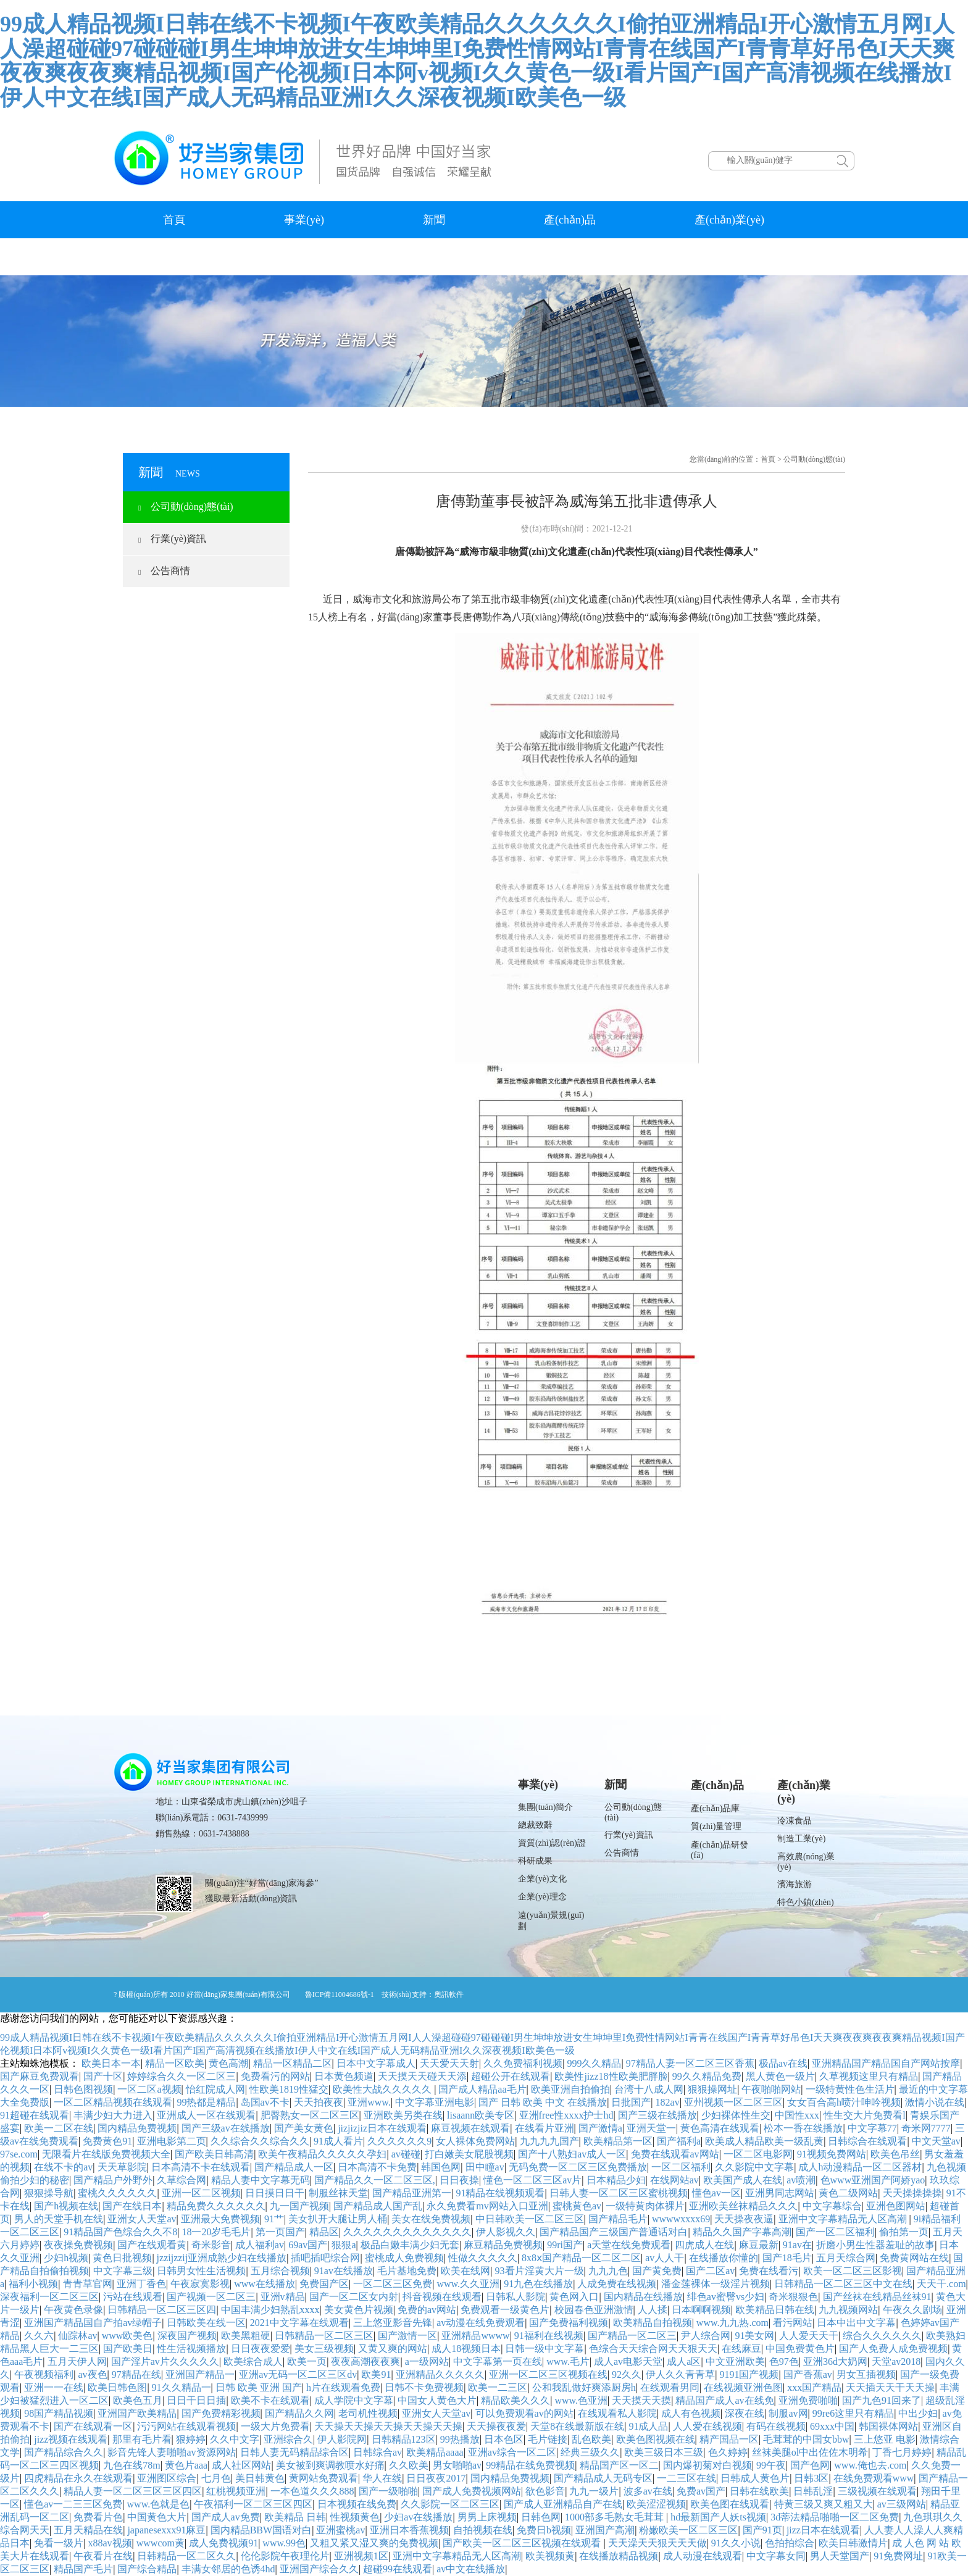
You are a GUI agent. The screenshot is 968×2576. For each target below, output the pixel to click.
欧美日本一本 (111, 2063)
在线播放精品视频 (618, 2556)
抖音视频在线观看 (442, 2296)
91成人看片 (338, 2141)
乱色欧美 (591, 2439)
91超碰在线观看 (34, 2115)
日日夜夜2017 (435, 2478)
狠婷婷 (191, 2439)
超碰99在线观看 (397, 2569)
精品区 (324, 2232)
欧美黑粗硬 (245, 2335)
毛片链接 (547, 2439)
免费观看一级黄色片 (505, 2309)
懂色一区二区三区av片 (532, 2180)
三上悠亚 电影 (885, 2439)
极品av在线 (783, 2063)
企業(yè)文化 (542, 1878)
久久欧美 (408, 2465)
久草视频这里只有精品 (868, 2076)
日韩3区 (811, 2478)
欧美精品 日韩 (295, 2517)
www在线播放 (264, 2283)
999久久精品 (594, 2063)
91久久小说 (736, 2543)
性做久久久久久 (482, 2258)
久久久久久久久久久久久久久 (407, 2232)
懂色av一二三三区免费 (73, 2504)
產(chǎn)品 (570, 220)
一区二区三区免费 (392, 2283)
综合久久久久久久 (882, 2335)
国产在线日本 (132, 2206)
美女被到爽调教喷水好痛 (330, 2465)
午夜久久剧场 (912, 2309)
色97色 (784, 2361)
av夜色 (92, 2374)
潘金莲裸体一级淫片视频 (715, 2283)
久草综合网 (181, 2180)
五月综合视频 (280, 2270)
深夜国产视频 (187, 2335)
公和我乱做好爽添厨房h (584, 2387)
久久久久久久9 (399, 2141)
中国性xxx (797, 2115)
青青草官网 (87, 2283)
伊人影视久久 (505, 2232)
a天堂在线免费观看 (628, 2245)
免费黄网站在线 (914, 2258)
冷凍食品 (794, 1820)
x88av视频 (109, 2543)
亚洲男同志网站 (779, 2193)
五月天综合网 (845, 2258)
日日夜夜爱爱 (260, 2348)
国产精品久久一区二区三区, (374, 2180)
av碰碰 (405, 2154)
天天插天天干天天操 (890, 2387)
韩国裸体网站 (888, 2426)
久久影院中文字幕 (754, 2167)
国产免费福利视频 (568, 2322)
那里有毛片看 (142, 2439)
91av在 (797, 2245)
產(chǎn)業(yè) (729, 220)
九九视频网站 (848, 2309)
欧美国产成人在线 (742, 2180)
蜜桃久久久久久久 (117, 2193)
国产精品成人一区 (293, 2167)
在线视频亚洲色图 (743, 2387)
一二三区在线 (686, 2478)
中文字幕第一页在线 (497, 2361)
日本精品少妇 (616, 2180)
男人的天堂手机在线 (58, 2219)
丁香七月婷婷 (902, 2452)
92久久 (626, 2374)
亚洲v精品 (283, 2296)
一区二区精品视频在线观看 (113, 2102)
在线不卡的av (63, 2167)
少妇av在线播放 (418, 2517)
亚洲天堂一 (651, 2128)
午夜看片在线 (103, 2556)
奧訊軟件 (449, 1994)
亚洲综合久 (288, 2439)
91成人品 (648, 2426)
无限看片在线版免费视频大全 (106, 2154)
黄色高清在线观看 (719, 2128)
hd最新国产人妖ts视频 (718, 2517)
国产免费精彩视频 (221, 2413)
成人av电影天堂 (628, 2361)
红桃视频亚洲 (235, 2491)
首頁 (174, 220)
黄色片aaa (186, 2465)
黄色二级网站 (848, 2193)
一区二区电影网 (758, 2154)
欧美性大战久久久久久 (383, 2089)
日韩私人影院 (515, 2296)
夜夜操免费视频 (78, 2245)
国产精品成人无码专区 (603, 2478)
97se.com (19, 2154)
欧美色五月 (137, 2400)
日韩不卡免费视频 (424, 2387)
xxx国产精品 (814, 2387)
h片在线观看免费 (343, 2387)
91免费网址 (898, 2556)
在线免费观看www (873, 2478)
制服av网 (788, 2413)
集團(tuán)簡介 (545, 1807)
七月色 (216, 2478)
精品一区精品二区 (292, 2063)
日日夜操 (459, 2180)
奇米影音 (211, 2245)
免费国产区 (324, 2283)
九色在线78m (131, 2465)
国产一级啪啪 (388, 2491)
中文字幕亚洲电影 (434, 2102)
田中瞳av (484, 2167)
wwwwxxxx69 (681, 2219)
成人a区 (684, 2361)
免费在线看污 (768, 2270)
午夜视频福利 (43, 2374)
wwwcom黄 (160, 2543)
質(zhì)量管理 (716, 1826)
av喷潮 (801, 2180)
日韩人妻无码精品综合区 (294, 2452)
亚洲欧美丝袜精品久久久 (743, 2206)
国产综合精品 (147, 2569)
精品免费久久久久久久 (216, 2206)
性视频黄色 (355, 2517)
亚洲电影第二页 (171, 2141)
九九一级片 (594, 2491)
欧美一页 (307, 2361)
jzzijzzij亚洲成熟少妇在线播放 (222, 2258)
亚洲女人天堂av (141, 2219)
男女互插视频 (866, 2374)
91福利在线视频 (548, 2335)
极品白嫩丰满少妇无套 (410, 2245)
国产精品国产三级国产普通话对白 (614, 2232)
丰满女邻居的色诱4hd (228, 2569)
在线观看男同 (669, 2387)
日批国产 (631, 2102)
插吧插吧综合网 (325, 2258)
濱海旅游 (794, 1884)
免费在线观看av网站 (675, 2154)
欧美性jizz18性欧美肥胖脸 (610, 2076)
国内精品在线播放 (643, 2296)
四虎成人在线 (704, 2245)
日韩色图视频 (83, 2089)
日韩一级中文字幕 (544, 2348)
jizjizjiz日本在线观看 (382, 2128)
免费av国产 (701, 2491)
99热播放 (460, 2439)
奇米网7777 (926, 2128)
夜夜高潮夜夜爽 (365, 2361)
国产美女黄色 (303, 2128)
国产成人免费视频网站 (471, 2491)
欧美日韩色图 (117, 2387)
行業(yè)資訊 (172, 538)
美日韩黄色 (260, 2478)
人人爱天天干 (808, 2335)
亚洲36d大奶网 (835, 2361)
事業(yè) (304, 220)
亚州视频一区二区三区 (733, 2102)
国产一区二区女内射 (353, 2296)
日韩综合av (377, 2452)
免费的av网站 (427, 2309)
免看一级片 (58, 2543)
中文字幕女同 (776, 2556)
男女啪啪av (457, 2465)
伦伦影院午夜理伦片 (285, 2556)
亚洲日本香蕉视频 (409, 2530)
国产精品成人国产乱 (377, 2206)
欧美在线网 (465, 2270)
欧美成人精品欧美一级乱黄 (764, 2141)
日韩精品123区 (404, 2439)
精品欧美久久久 (515, 2400)
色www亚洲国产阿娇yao (872, 2180)
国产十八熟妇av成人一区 (572, 2154)
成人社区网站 (241, 2465)
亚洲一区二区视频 (201, 2193)
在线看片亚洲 (544, 2128)
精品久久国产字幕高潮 (742, 2232)
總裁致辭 (535, 1825)
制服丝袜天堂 (338, 2193)
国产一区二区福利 (835, 2232)
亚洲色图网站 (895, 2206)
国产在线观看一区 (93, 2426)
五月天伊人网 (77, 2361)
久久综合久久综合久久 (260, 2141)
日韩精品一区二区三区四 (161, 2309)
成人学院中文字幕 (353, 2400)
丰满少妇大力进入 (112, 2115)
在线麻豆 (741, 2348)
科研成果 (535, 1860)
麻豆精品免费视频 (503, 2245)
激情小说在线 (934, 2102)
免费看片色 (98, 2517)
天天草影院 (122, 2167)
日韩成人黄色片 (755, 2478)
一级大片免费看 (275, 2426)
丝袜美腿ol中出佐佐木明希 (810, 2452)
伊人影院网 (342, 2439)
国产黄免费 (657, 2270)
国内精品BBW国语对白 (261, 2530)
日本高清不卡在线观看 (200, 2167)
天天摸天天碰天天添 (422, 2076)
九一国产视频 (299, 2206)
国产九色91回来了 (881, 2400)
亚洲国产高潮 (605, 2530)
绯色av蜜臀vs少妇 (725, 2296)
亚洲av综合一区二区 (512, 2452)
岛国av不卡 (265, 2102)
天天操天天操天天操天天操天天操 (388, 2426)
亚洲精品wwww (475, 2335)
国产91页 (762, 2530)
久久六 (39, 2335)
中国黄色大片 (156, 2517)
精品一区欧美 (174, 2063)
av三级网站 (901, 2504)
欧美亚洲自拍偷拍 (570, 2089)
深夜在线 (744, 2413)
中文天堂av (936, 2141)
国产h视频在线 (66, 2206)
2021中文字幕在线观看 (299, 2322)
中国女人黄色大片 (437, 2400)
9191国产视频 (748, 2374)
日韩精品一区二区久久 (186, 2556)
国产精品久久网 (299, 2413)
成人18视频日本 (466, 2348)
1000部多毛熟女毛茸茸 (615, 2517)
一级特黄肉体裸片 (645, 2206)
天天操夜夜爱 (496, 2426)
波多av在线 (648, 2491)
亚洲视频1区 (361, 2556)
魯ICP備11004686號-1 (339, 1994)
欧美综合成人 (253, 2361)
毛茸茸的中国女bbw (806, 2439)
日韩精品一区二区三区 (324, 2335)
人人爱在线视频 (707, 2426)
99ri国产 (565, 2245)
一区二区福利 (681, 2167)
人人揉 (652, 2309)
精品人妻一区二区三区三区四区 (133, 2491)
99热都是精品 (206, 2102)
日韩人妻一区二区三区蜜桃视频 (618, 2193)
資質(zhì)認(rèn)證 (552, 1843)
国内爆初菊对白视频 (707, 2465)
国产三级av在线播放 (226, 2128)
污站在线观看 (132, 2296)
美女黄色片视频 (358, 2309)
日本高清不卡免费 (377, 2167)
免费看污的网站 (275, 2076)
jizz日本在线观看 (823, 2530)
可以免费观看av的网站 (524, 2413)
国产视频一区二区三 (211, 2296)
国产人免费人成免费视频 (893, 2348)
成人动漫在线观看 (702, 2556)
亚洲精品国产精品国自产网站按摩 (886, 2063)
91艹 (274, 2219)
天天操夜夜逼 (744, 2219)
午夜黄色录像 (73, 2309)
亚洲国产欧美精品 (137, 2413)
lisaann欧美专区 (480, 2115)
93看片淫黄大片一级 (539, 2270)
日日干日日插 (196, 2400)
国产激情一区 (407, 2335)
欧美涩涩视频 (656, 2504)
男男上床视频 (487, 2517)
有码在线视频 (776, 2426)
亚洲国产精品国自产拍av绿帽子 (93, 2322)
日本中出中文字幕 (856, 2322)
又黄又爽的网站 (392, 2348)
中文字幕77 (872, 2128)
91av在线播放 (343, 2270)
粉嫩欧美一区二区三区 (688, 2530)
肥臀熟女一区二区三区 (310, 2115)
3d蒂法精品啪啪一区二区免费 (834, 2517)
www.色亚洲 (580, 2400)
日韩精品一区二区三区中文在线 (843, 2283)
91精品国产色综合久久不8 (120, 2232)
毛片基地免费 (406, 2270)
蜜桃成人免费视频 (404, 2258)
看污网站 (792, 2322)
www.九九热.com (732, 2322)
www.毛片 (568, 2361)
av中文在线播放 (470, 2569)
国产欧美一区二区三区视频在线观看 (523, 2543)
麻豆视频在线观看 (470, 2128)
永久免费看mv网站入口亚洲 (487, 2206)
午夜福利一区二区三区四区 (253, 2504)
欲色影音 (545, 2491)
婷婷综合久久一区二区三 (181, 2076)
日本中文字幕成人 (375, 2063)
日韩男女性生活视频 (201, 2270)
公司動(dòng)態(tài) (185, 506)
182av (668, 2102)
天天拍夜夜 (318, 2102)
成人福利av (259, 2245)
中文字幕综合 (832, 2206)
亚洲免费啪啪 (808, 2400)
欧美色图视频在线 (655, 2439)
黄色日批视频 (122, 2258)
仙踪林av (77, 2335)
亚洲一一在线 (53, 2387)
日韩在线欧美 (759, 2491)
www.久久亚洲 (467, 2283)
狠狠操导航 (48, 2193)
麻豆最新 (758, 2245)
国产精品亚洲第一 (411, 2193)
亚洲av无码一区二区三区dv (298, 2374)
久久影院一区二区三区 (450, 2504)
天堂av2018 (896, 2361)
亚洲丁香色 (141, 2283)
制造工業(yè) (801, 1838)
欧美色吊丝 (895, 2154)
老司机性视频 (368, 2413)
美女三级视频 (324, 2348)
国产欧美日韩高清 (214, 2154)
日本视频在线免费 (356, 2504)
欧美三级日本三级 (663, 2452)
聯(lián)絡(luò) (197, 257)
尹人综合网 (705, 2335)
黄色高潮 (228, 2063)
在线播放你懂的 (723, 2258)
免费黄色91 (107, 2141)
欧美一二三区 (497, 2387)
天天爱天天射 (449, 2063)
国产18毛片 (787, 2258)
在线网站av (674, 2180)
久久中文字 (234, 2439)
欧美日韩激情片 (853, 2543)
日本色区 (504, 2439)
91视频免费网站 (831, 2154)
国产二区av (710, 2270)
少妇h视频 (66, 2258)
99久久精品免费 (706, 2076)
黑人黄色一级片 (780, 2076)
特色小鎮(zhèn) (805, 1902)
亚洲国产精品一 (200, 2374)
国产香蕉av (807, 2374)
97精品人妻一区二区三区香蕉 (690, 2063)
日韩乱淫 (813, 2491)
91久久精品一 (181, 2387)
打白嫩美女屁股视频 (469, 2154)
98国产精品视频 (58, 2413)
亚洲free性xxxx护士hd (566, 2115)
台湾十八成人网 (648, 2089)
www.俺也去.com (870, 2465)
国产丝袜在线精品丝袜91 (877, 2296)
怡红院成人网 (215, 2089)
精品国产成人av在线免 (724, 2400)
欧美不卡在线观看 (270, 2400)
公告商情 (164, 570)
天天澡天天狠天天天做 (657, 2543)
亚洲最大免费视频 (220, 2219)
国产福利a (679, 2141)
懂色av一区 (716, 2193)
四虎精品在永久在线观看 (78, 2478)
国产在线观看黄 (151, 2245)
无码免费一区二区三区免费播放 (578, 2167)
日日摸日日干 (274, 2193)
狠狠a (344, 2245)
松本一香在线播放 (803, 2128)
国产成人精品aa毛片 (482, 2089)
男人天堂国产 (839, 2556)
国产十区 (103, 2076)
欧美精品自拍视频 (652, 2322)
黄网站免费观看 (323, 2478)
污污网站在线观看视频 (186, 2426)
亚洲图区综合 (166, 2478)
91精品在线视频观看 (500, 2193)
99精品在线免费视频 (530, 2465)
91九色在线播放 (538, 2283)
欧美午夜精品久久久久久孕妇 (322, 2154)
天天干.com (941, 2283)
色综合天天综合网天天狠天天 (653, 2348)
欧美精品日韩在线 (774, 2309)
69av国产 (307, 2245)
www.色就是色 (158, 2504)
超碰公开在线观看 (510, 2076)
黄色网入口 (574, 2296)
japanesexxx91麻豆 (166, 2530)
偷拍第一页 (903, 2232)
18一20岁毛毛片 (216, 2232)
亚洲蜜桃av (340, 2530)
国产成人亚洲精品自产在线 (563, 2504)
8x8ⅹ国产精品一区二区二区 (581, 2258)
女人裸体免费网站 (475, 2141)
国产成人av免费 (225, 2517)
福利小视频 (33, 2283)
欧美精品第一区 (618, 2141)
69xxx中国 (832, 2426)
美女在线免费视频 (430, 2219)
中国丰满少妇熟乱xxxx (270, 2309)
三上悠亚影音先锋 (392, 2322)
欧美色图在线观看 (729, 2504)
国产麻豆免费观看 (39, 2076)
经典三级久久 (590, 2452)
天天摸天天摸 (641, 2400)
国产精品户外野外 (112, 2180)
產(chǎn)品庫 (715, 1808)
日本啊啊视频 (701, 2309)
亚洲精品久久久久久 (440, 2374)
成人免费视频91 (223, 2543)
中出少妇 (918, 2413)
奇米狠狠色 (793, 2296)
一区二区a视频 (149, 2089)
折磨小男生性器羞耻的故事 (875, 2245)
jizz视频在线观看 (70, 2439)
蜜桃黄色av (577, 2206)
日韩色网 (541, 2517)
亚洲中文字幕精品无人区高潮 (843, 2219)
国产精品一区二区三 (632, 2335)
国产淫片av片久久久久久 (165, 2361)
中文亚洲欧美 (735, 2361)
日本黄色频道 (343, 2076)
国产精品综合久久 (63, 2452)
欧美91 (376, 2374)
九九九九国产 (549, 2141)
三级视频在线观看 (877, 2491)
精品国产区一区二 (619, 2465)
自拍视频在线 (482, 2530)
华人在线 (382, 2478)
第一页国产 (280, 2232)
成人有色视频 (690, 2413)
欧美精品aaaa (434, 2452)
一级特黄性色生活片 (850, 2089)
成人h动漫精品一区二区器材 (860, 2167)
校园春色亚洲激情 (593, 2309)
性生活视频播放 (191, 2348)
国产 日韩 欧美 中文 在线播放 (542, 2102)
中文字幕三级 (122, 2270)
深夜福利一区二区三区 (49, 2296)
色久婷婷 (728, 2452)
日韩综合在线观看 (867, 2141)
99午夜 (771, 2465)
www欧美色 (127, 2335)
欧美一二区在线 (58, 2128)
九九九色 (608, 2270)
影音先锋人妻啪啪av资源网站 (171, 2452)
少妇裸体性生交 (735, 2115)
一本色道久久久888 (312, 2491)
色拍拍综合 (789, 2543)
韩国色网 (441, 2167)
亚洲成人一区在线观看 (206, 2115)
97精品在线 (136, 2374)
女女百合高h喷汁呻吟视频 (844, 2102)
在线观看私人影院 (617, 2413)
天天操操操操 (912, 2193)
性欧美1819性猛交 (288, 2089)
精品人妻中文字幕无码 (260, 2180)
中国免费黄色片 (800, 2348)
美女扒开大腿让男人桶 (337, 2219)
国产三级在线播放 (657, 2115)
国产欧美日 (127, 2348)
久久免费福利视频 (522, 2063)
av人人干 (664, 2258)
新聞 (434, 220)
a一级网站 (427, 2361)
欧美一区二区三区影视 (852, 2270)
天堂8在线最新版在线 (577, 2426)
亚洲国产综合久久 (319, 2569)
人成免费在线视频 (616, 2283)
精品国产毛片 (83, 2569)
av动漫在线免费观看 (480, 2322)
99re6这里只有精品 (853, 2413)
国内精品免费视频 (137, 2128)
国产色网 (810, 2465)
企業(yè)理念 (542, 1896)
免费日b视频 (544, 2530)
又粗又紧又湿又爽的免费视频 (374, 2543)
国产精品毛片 (618, 2219)
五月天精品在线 (88, 2530)
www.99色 (284, 2543)
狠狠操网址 (712, 2089)
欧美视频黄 (550, 2556)
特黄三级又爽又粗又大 (823, 2504)
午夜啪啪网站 (771, 2089)
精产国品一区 (729, 2439)
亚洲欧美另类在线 (403, 2115)
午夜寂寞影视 (200, 2283)
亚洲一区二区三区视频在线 (548, 2374)
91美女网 (754, 2335)
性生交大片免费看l (864, 2115)
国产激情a (600, 2128)
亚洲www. (369, 2102)
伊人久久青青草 (680, 2374)
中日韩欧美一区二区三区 (529, 2219)
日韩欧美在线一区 (206, 2322)
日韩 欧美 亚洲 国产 (258, 2387)
